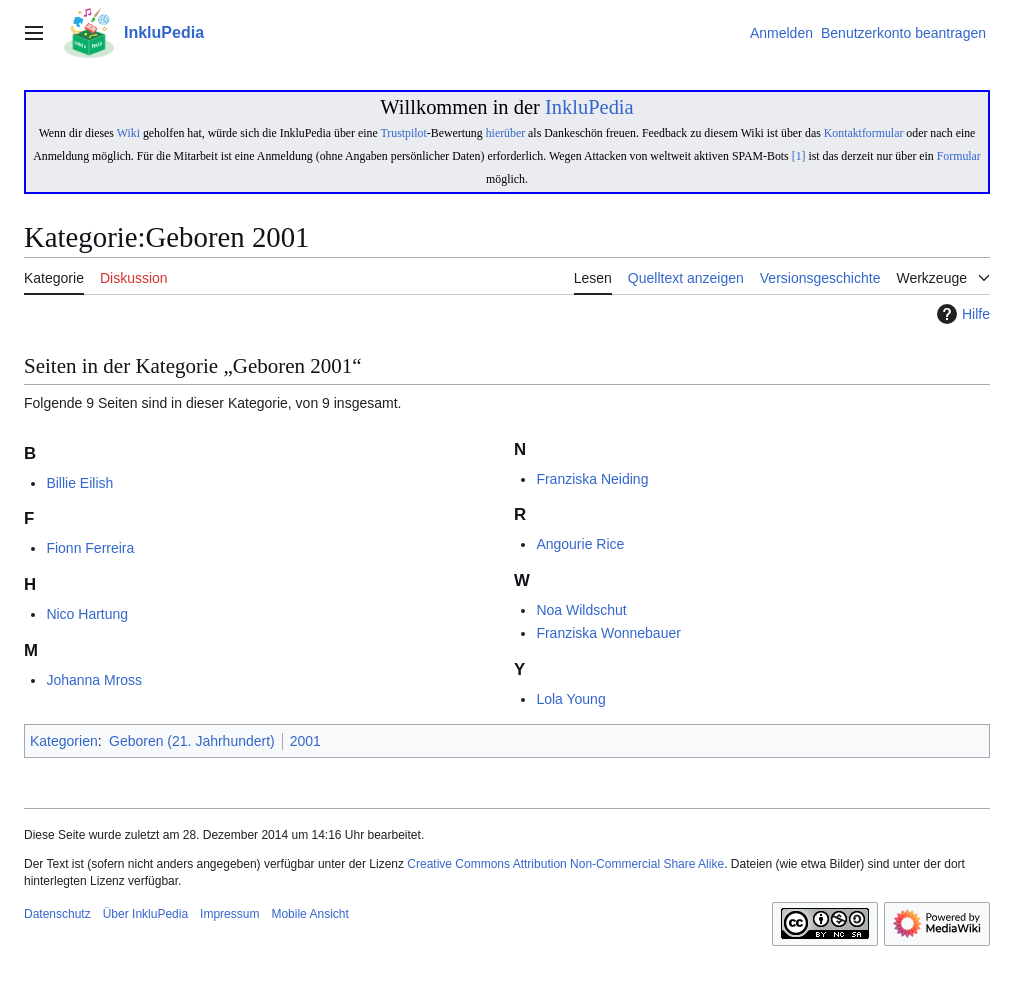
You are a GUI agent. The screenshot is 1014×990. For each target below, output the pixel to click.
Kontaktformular (864, 133)
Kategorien (64, 741)
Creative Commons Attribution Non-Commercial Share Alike (565, 864)
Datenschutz (57, 914)
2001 (305, 741)
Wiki (128, 133)
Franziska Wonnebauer (608, 633)
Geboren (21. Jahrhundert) (192, 741)
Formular (959, 156)
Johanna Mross (94, 680)
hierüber (505, 133)
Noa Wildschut (581, 610)
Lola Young (570, 699)
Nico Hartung (87, 614)
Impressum (229, 914)
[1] (799, 156)
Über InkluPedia (145, 914)
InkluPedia (589, 107)
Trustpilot (403, 133)
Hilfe (961, 314)
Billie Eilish (79, 483)
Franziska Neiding (592, 479)
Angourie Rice (580, 544)
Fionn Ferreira (90, 548)
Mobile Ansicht (309, 914)
